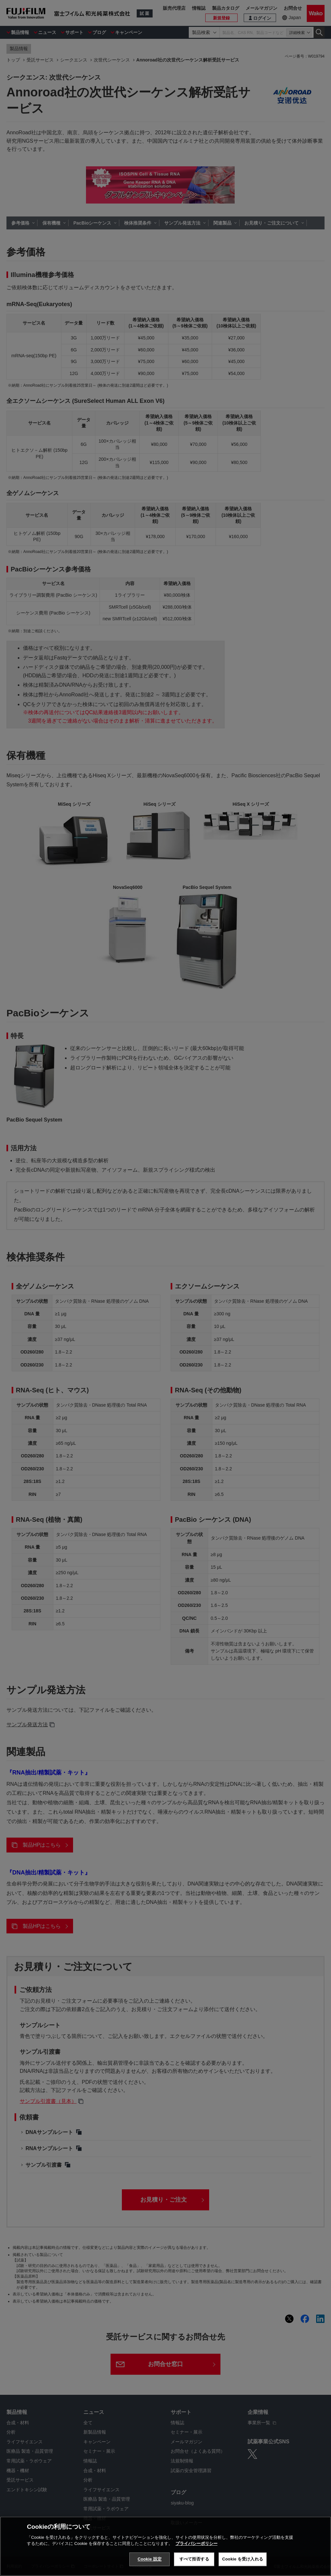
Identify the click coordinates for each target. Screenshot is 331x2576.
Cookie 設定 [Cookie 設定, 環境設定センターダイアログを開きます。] (150, 2567)
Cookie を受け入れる (242, 2567)
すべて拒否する (194, 2567)
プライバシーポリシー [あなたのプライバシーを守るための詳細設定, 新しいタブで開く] (197, 2551)
